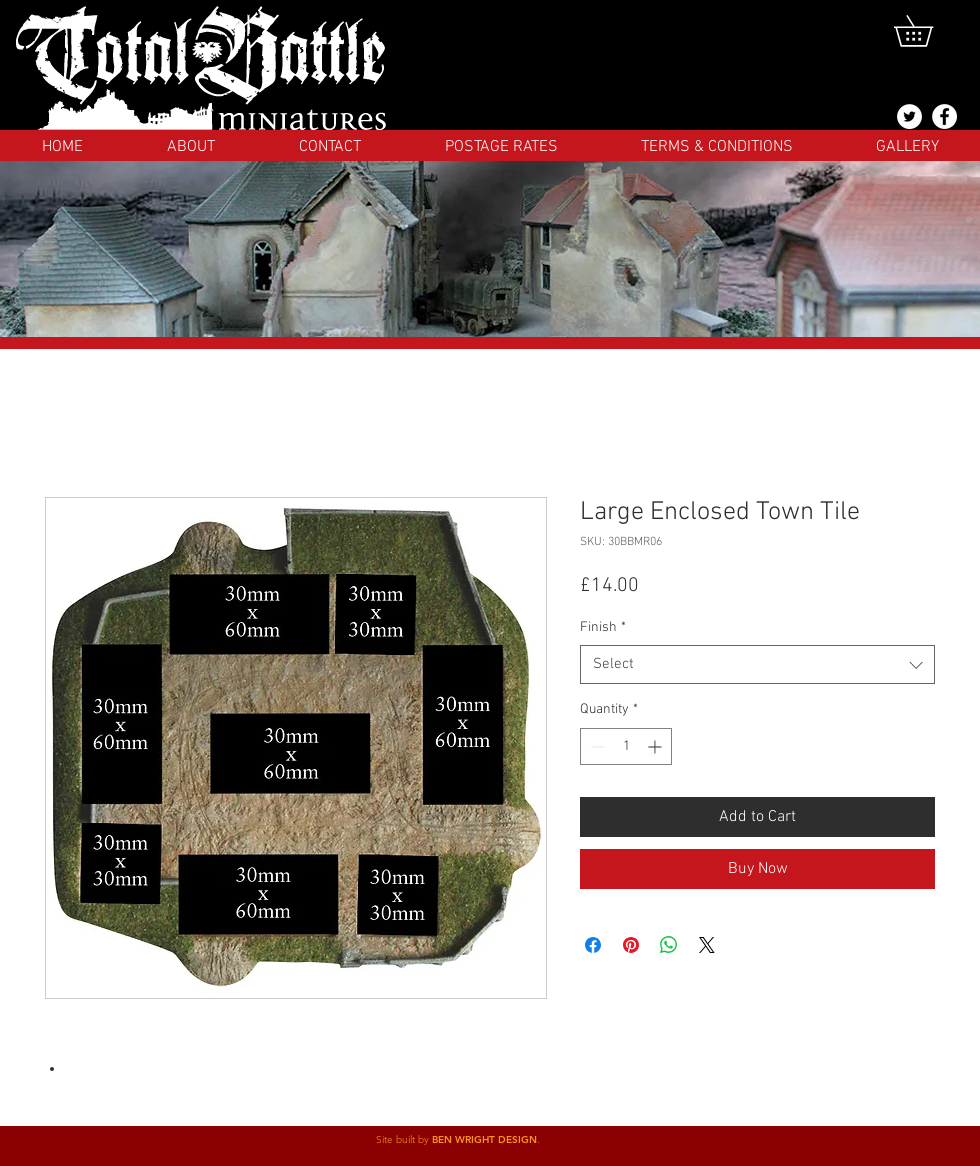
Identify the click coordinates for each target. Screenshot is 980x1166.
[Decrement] (595, 746)
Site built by (404, 1139)
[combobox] (757, 664)
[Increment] (656, 746)
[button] (928, 31)
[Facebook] (944, 116)
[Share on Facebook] (593, 945)
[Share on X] (707, 945)
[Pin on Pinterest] (631, 945)
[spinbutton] (626, 746)
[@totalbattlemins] (909, 116)
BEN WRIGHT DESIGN (484, 1139)
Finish (603, 627)
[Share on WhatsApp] (669, 945)
